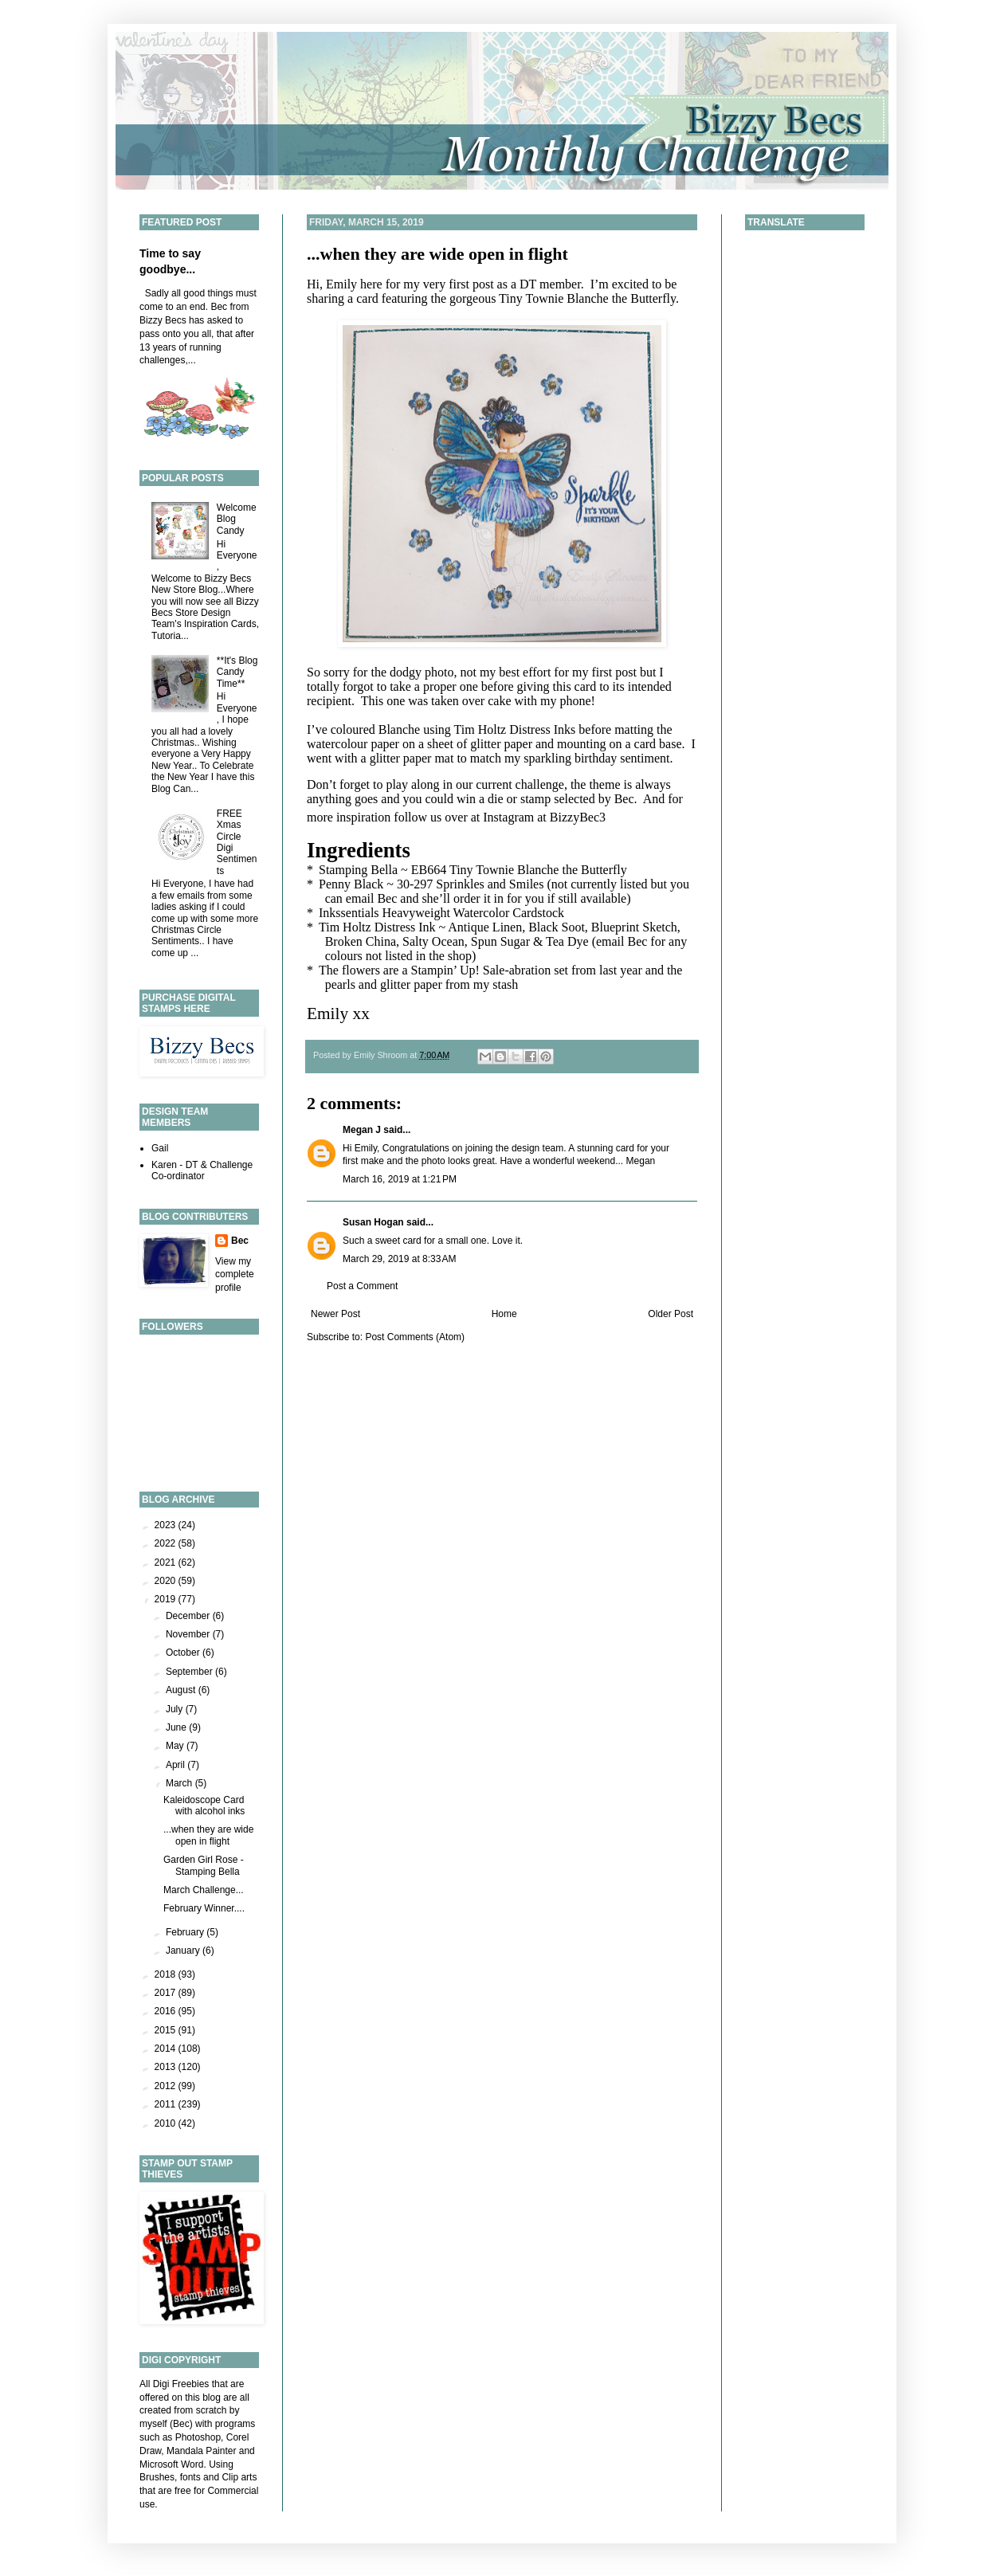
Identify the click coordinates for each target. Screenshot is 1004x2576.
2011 (166, 2104)
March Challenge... (203, 1890)
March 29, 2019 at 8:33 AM (399, 1258)
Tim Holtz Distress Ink (377, 927)
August (182, 1690)
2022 (166, 1543)
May (176, 1745)
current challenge (520, 784)
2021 (166, 1562)
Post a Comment (362, 1286)
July (176, 1709)
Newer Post (335, 1313)
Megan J (362, 1129)
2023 (166, 1525)
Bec (240, 1240)
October (184, 1652)
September (190, 1671)
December (189, 1615)
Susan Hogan (373, 1222)
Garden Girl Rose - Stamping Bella (203, 1865)
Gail (159, 1148)
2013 (166, 2066)
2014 (166, 2048)
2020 (166, 1580)
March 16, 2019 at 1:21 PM (400, 1179)
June (177, 1727)
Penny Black (351, 884)
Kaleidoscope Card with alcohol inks (204, 1805)
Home (504, 1313)
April (176, 1764)
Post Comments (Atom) (415, 1337)
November (189, 1634)
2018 (166, 1974)
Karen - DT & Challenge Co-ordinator (202, 1170)
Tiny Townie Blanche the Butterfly (587, 298)
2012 (166, 2086)
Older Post (670, 1313)
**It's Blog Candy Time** (237, 672)
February (186, 1932)
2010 (166, 2123)
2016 (166, 2011)
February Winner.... (204, 1908)
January (184, 1950)
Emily (327, 1013)
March (180, 1783)
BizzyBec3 (578, 817)
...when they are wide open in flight (437, 254)
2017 (166, 1992)
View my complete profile (234, 1275)
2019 (166, 1599)
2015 (166, 2030)
